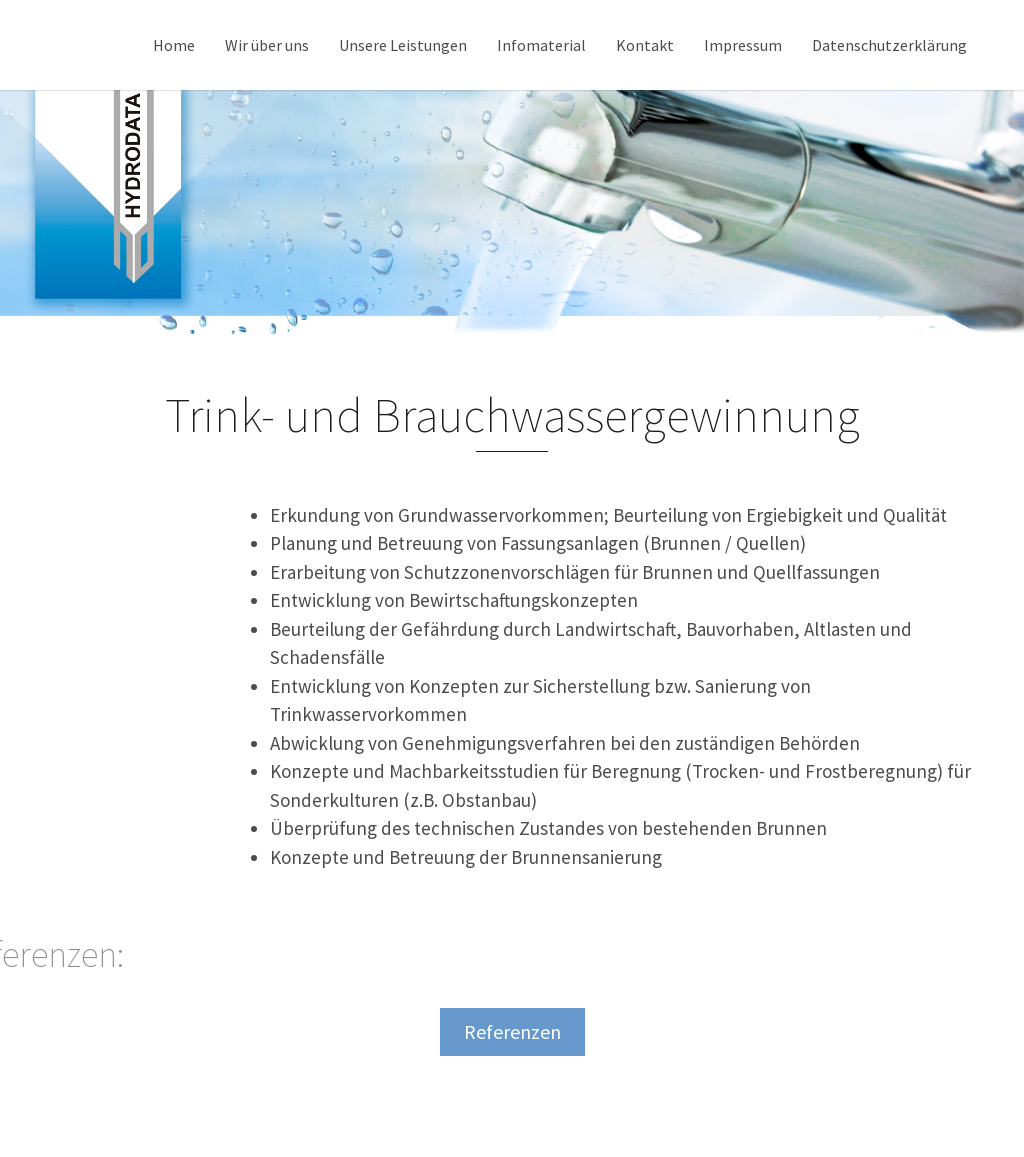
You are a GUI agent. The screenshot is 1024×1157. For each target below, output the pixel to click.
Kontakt (645, 45)
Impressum (743, 45)
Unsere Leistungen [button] (403, 45)
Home (174, 45)
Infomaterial (541, 45)
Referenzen (512, 1031)
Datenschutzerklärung (889, 45)
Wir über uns (267, 45)
